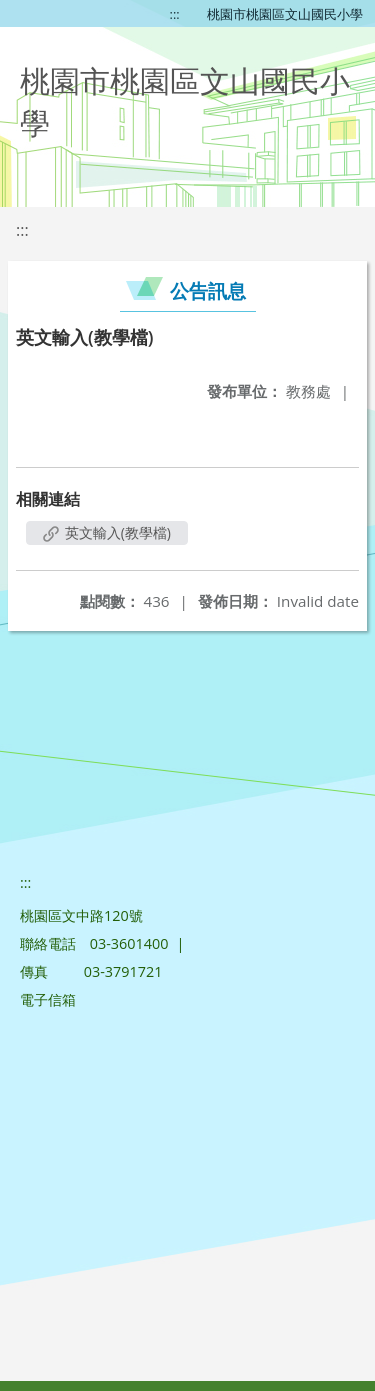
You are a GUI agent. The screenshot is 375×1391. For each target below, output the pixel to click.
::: (175, 14)
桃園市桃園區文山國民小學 (285, 14)
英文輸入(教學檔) (107, 532)
